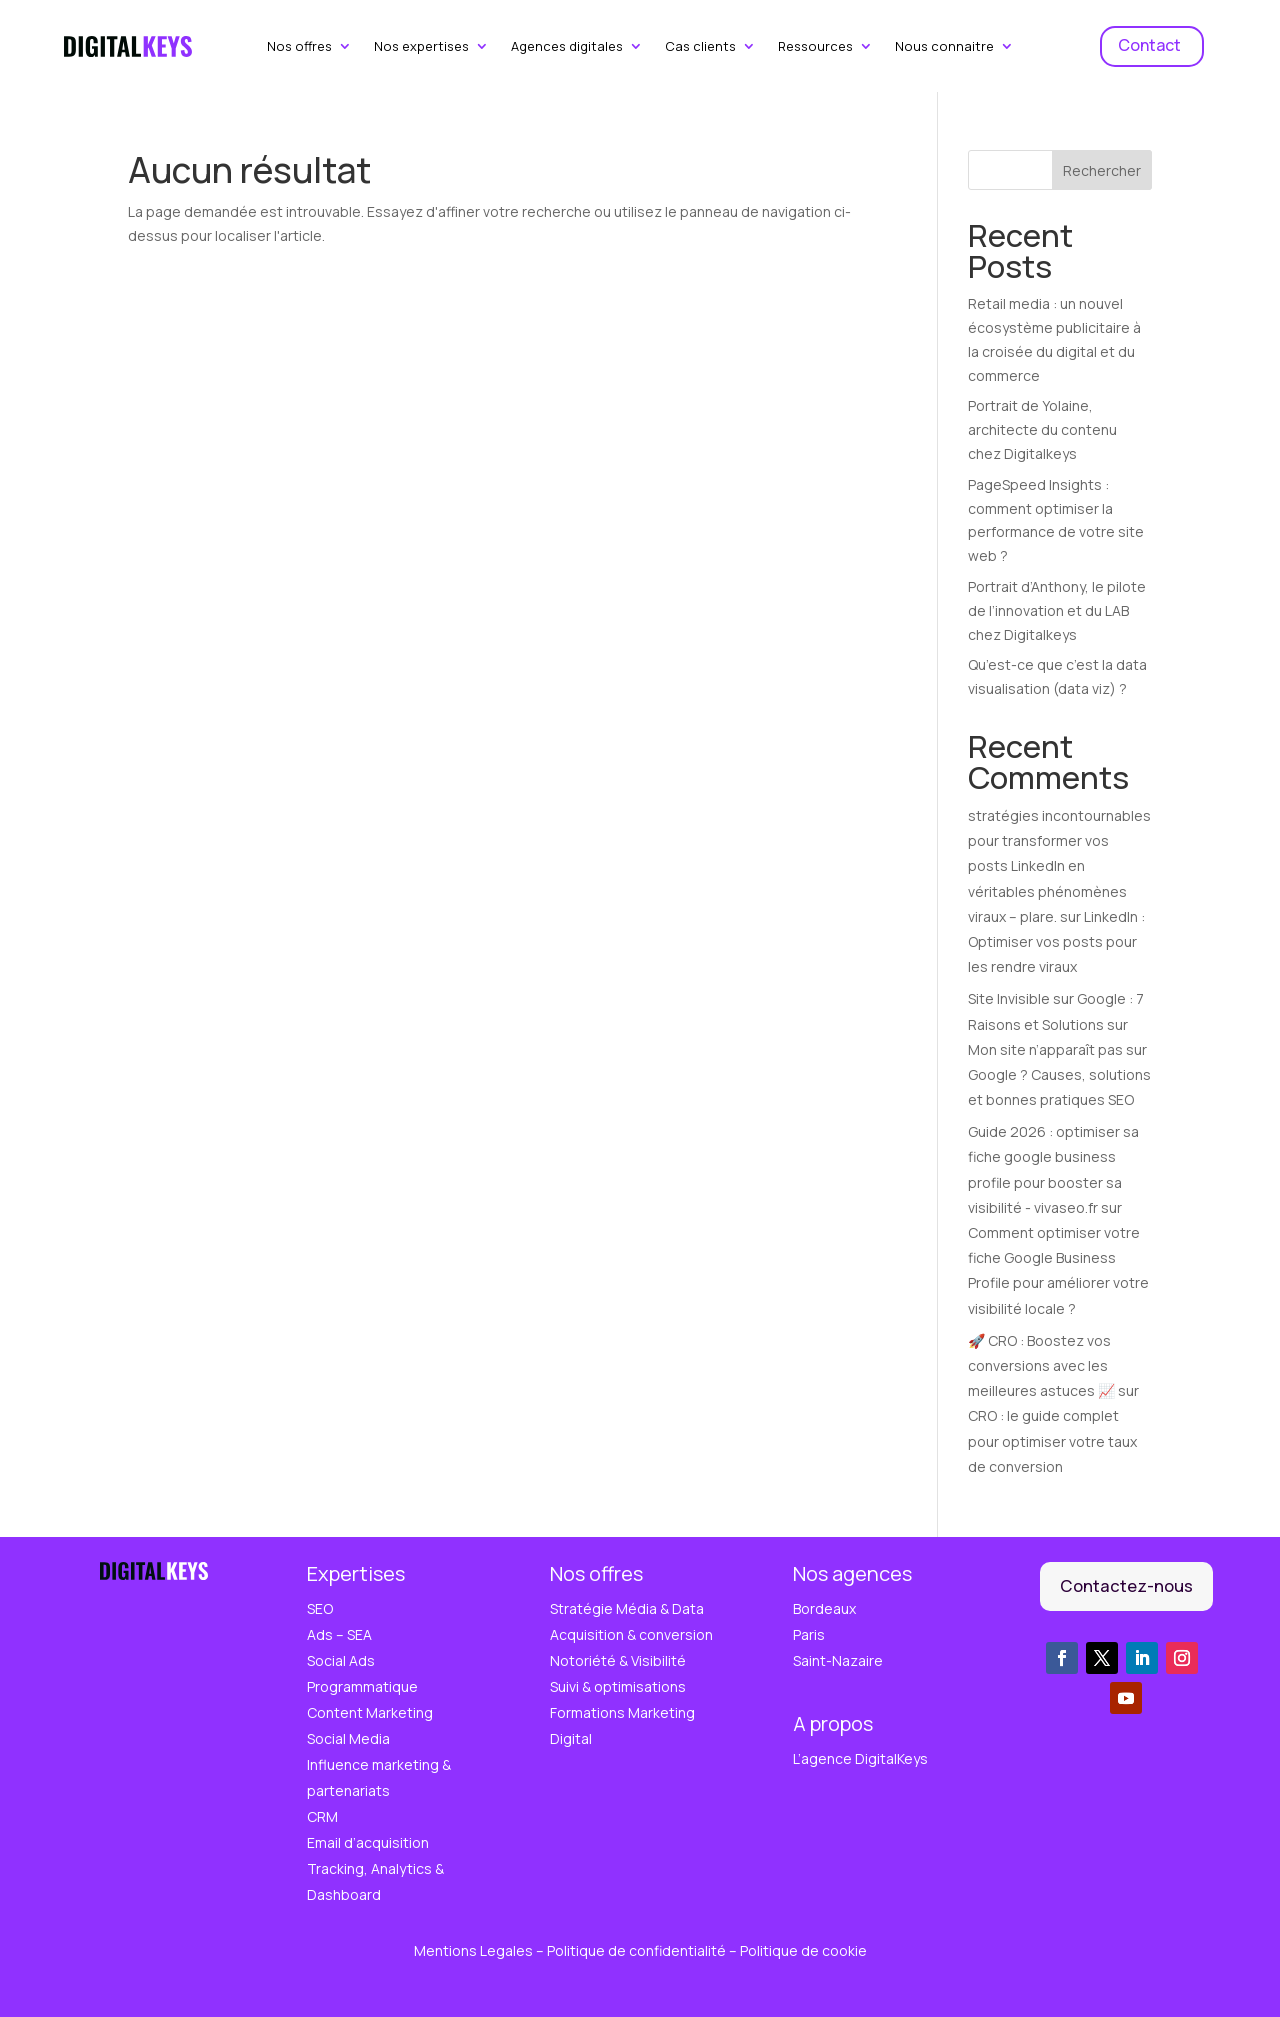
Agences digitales (567, 47)
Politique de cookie (803, 1950)
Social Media (348, 1738)
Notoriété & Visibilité (618, 1660)
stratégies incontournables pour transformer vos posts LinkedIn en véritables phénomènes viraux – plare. (1059, 866)
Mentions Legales (475, 1950)
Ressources (815, 47)
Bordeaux (824, 1608)
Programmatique (362, 1686)
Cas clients (700, 47)
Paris (809, 1634)
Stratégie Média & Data (627, 1608)
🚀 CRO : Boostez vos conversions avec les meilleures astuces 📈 (1041, 1365)
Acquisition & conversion (631, 1634)
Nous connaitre (944, 47)
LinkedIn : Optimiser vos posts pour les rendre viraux (1056, 941)
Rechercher (1102, 170)
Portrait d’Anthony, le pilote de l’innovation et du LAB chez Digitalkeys (1057, 610)
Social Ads (341, 1660)
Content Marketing (370, 1712)
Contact (1149, 45)
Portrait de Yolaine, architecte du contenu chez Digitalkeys (1042, 429)
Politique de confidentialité (638, 1950)
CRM (322, 1816)
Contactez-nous (1126, 1585)
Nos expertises (421, 47)
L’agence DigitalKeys (860, 1758)
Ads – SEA (339, 1634)
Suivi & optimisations (618, 1686)
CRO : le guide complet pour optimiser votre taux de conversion (1052, 1440)
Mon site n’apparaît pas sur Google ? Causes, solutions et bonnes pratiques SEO (1059, 1074)
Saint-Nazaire (838, 1660)
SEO (320, 1608)
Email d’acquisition (368, 1842)
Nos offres (299, 47)
